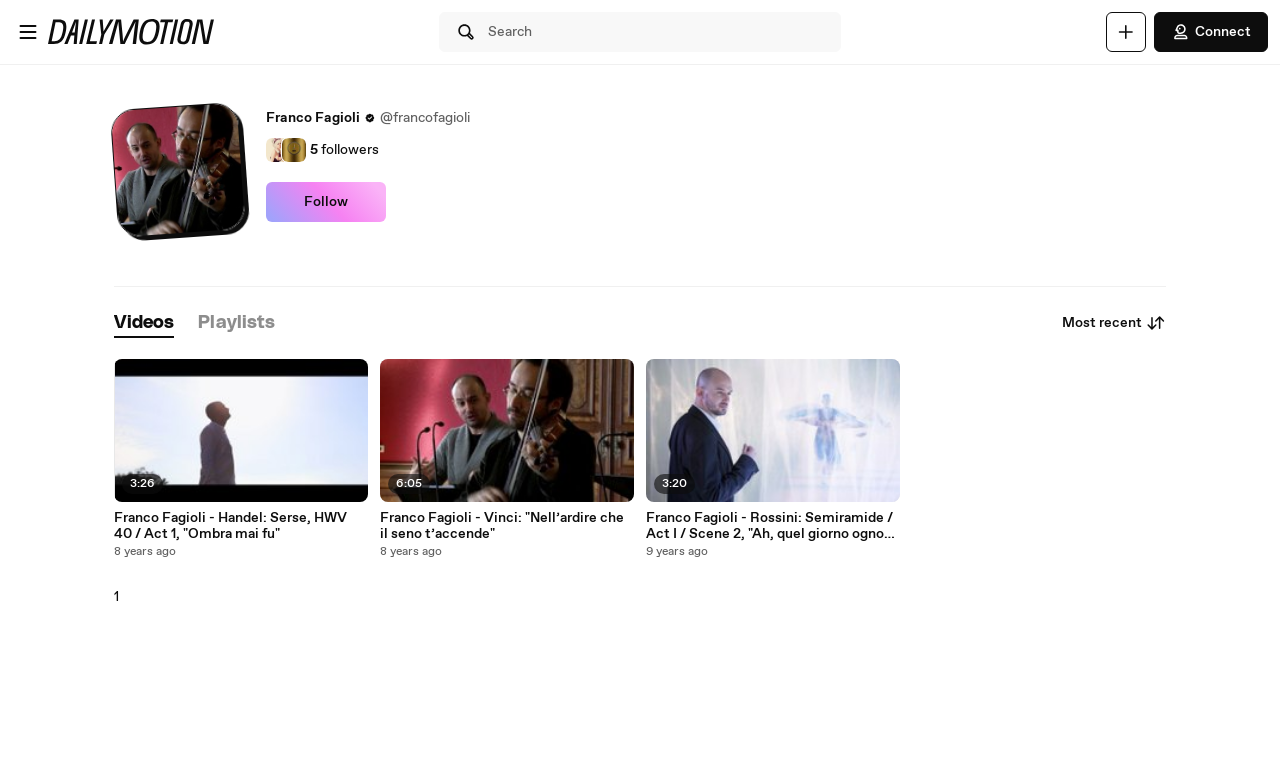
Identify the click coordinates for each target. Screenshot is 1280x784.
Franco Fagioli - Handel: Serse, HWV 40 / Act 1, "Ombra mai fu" (230, 526)
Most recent (1114, 323)
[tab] (144, 323)
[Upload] (1126, 32)
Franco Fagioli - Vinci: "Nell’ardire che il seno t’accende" (502, 526)
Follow (326, 202)
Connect (1211, 32)
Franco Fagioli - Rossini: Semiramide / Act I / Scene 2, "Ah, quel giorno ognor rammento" (769, 526)
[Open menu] (28, 32)
